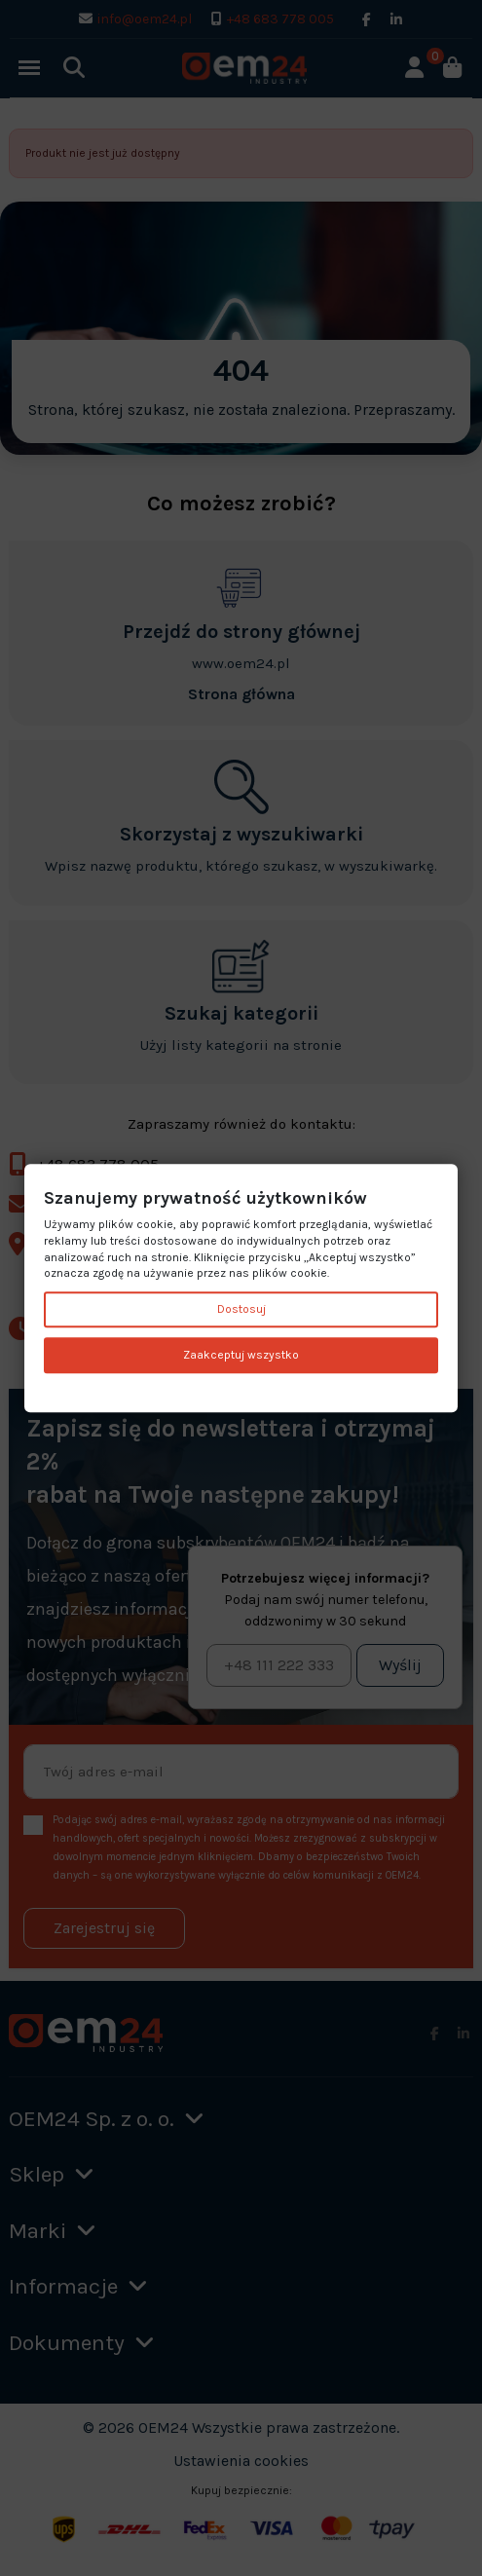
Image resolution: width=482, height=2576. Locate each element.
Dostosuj (241, 1310)
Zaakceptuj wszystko (241, 1355)
